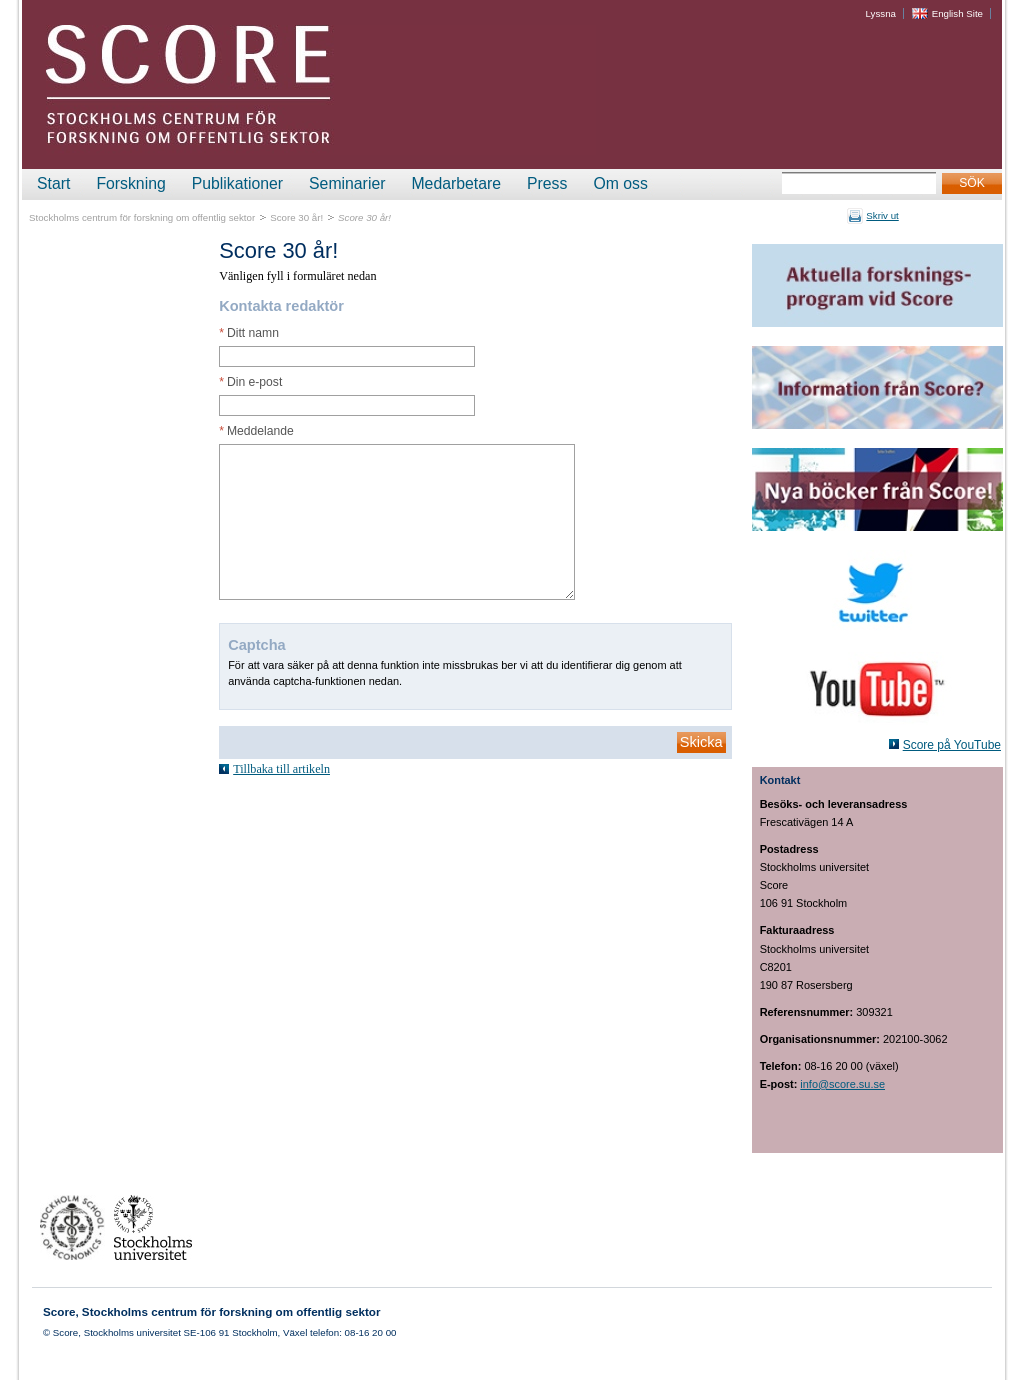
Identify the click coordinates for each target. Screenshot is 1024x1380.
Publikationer (237, 183)
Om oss (620, 183)
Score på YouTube (952, 745)
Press (547, 183)
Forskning (130, 183)
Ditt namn (249, 333)
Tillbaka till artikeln (281, 769)
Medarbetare (456, 183)
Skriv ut (882, 215)
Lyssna (881, 13)
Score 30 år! (296, 217)
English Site (957, 13)
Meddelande (256, 431)
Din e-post (250, 382)
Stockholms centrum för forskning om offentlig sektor (142, 217)
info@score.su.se (842, 1084)
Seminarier (347, 183)
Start (53, 183)
